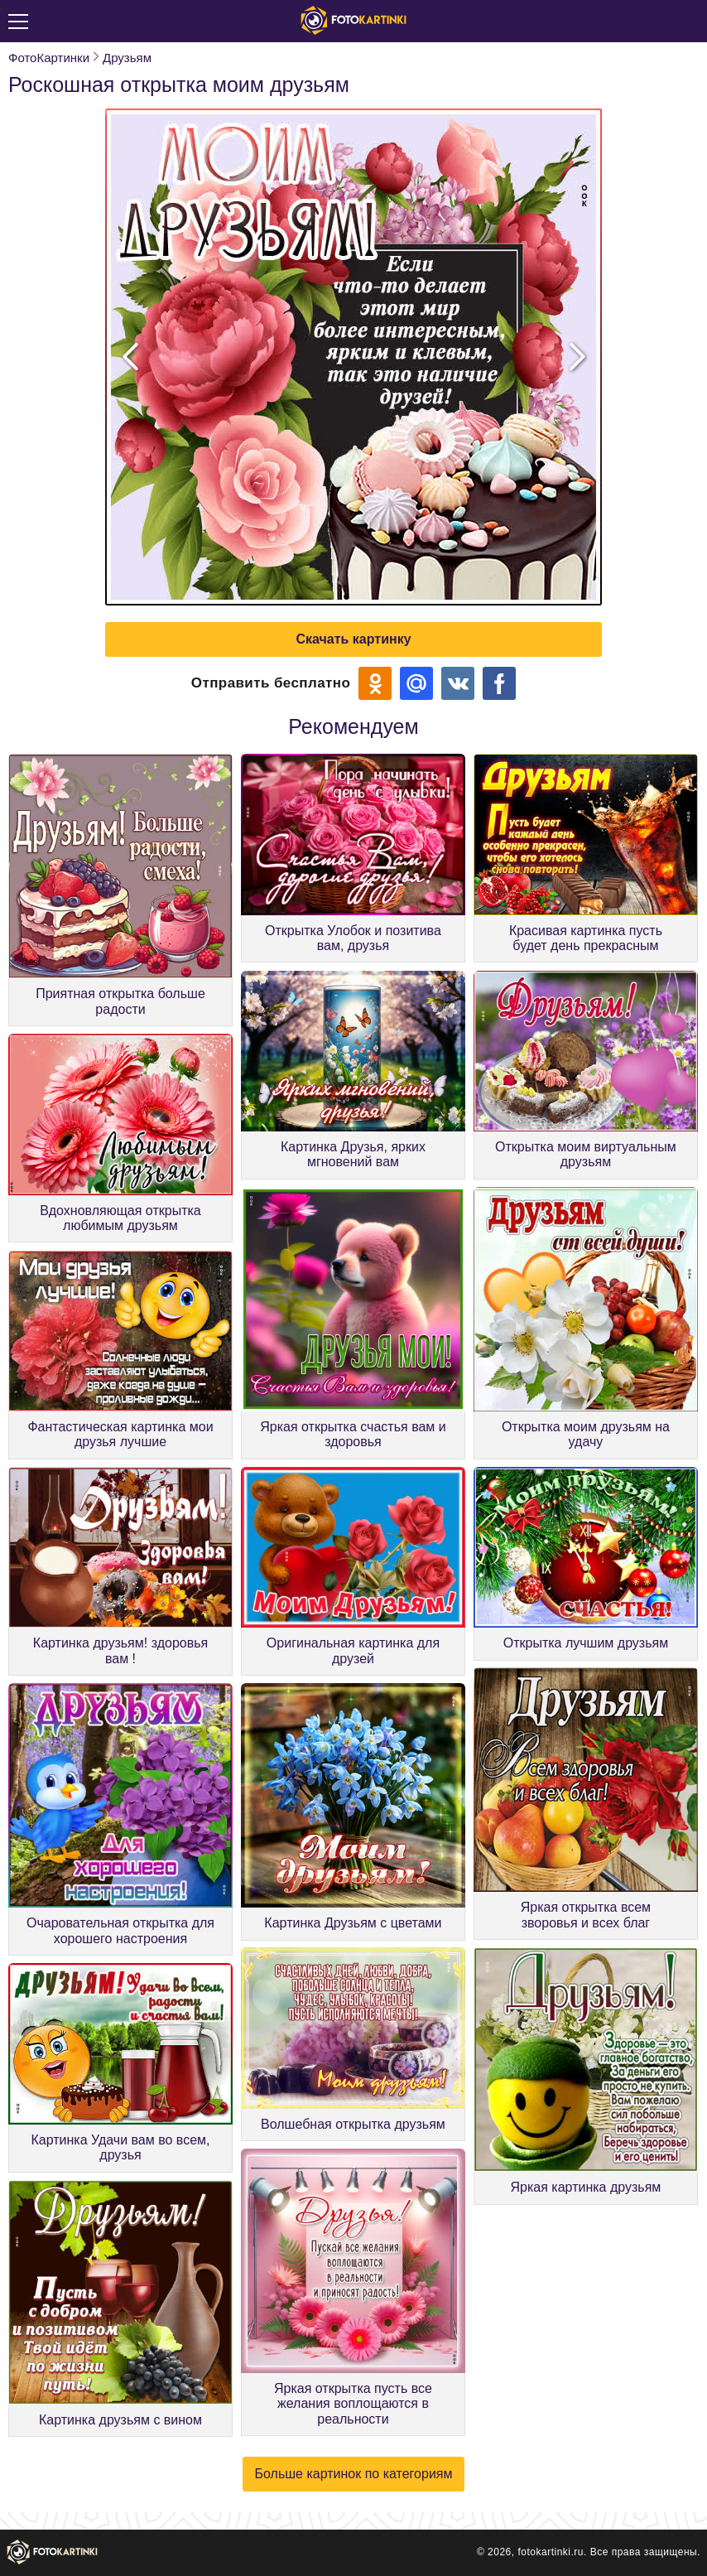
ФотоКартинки (48, 58)
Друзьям (127, 58)
